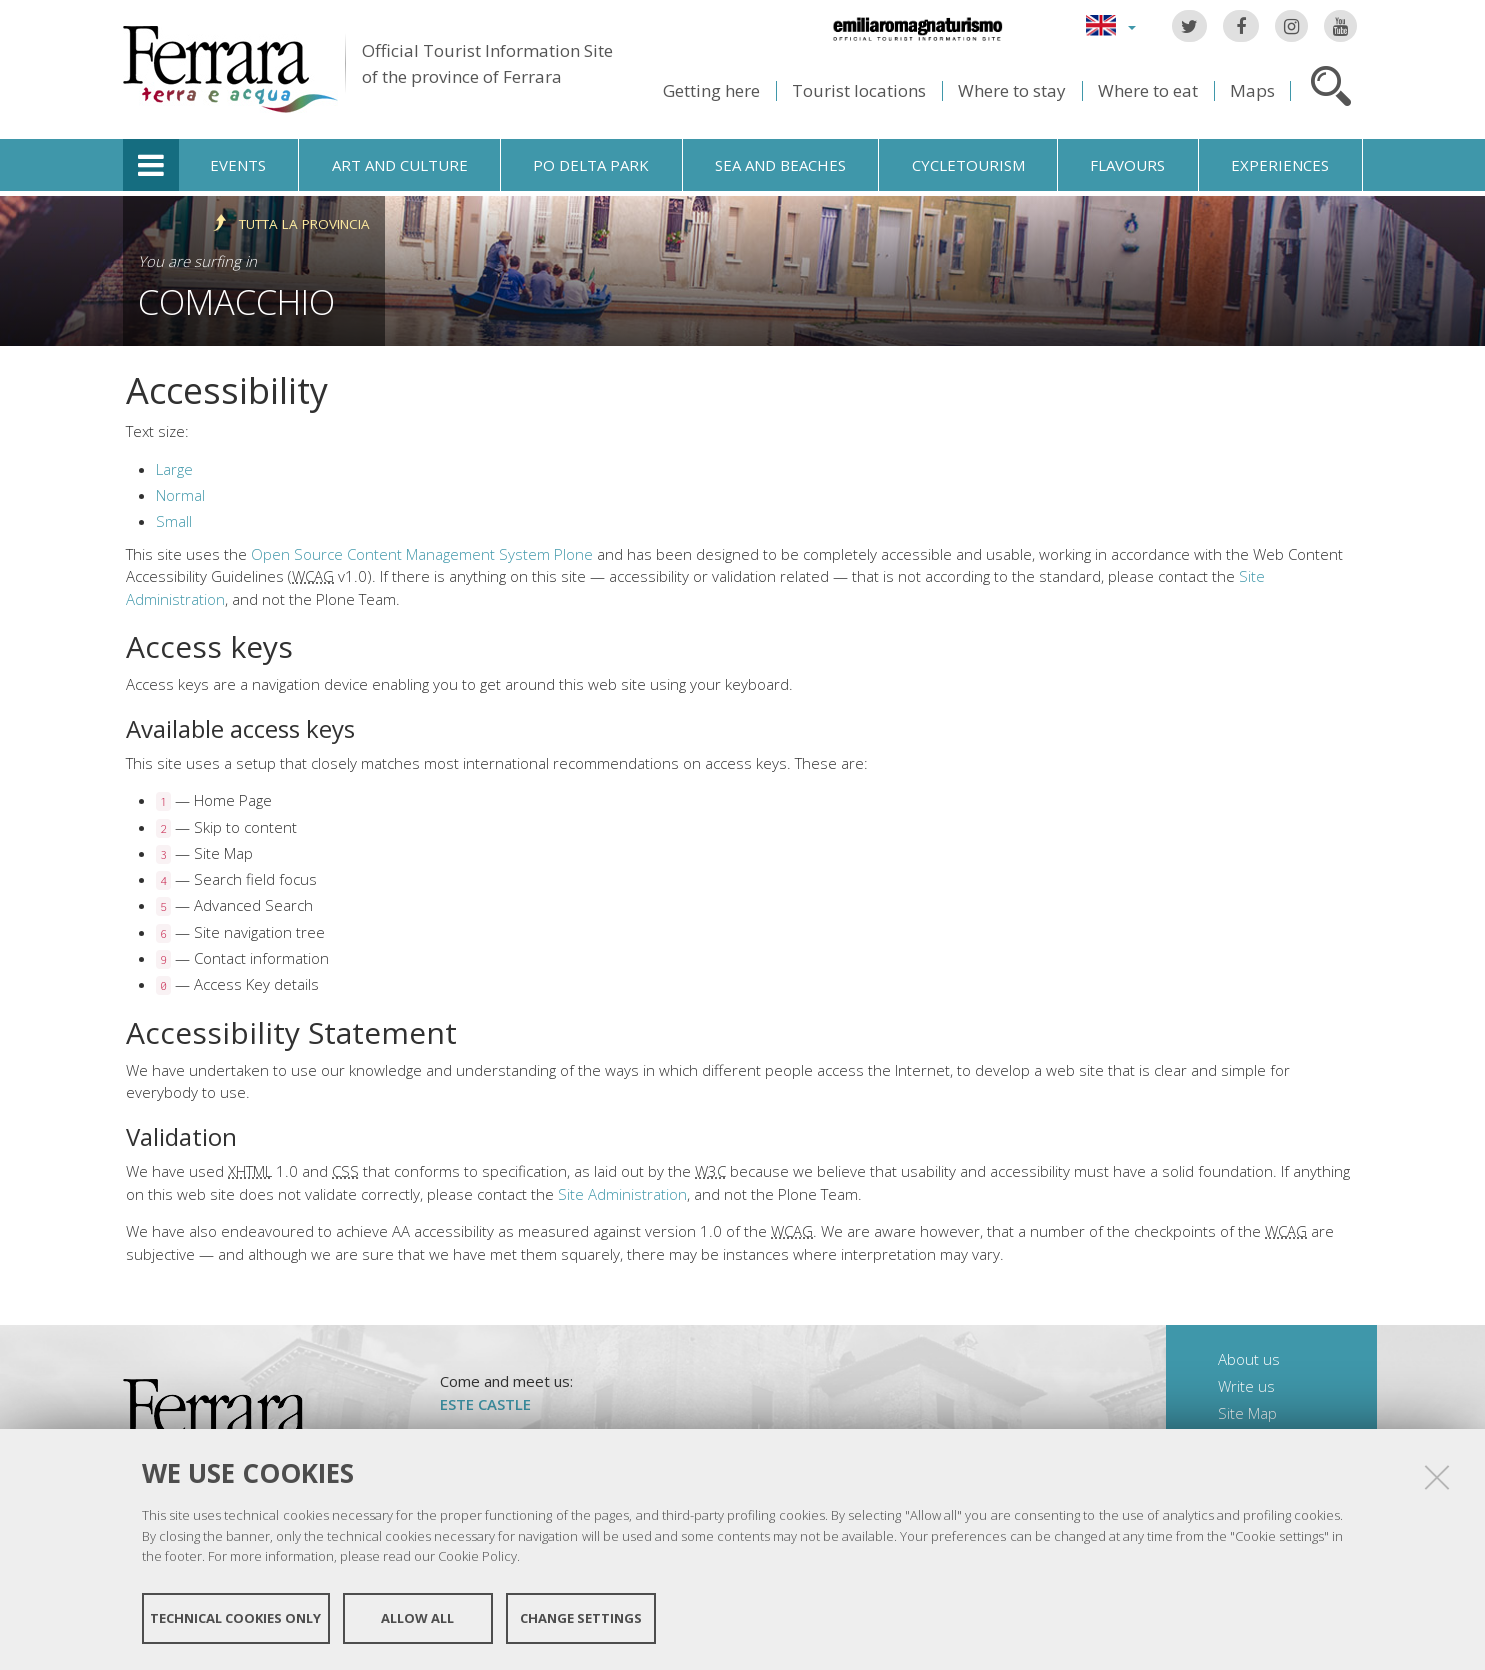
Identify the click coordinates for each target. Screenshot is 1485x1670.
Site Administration (622, 1194)
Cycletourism (968, 165)
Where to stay (1012, 90)
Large (174, 469)
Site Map (1247, 1413)
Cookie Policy (477, 1556)
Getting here (711, 90)
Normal (180, 495)
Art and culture (400, 165)
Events (238, 165)
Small (174, 521)
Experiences (1280, 165)
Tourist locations (859, 90)
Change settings (581, 1618)
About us (1249, 1359)
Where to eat (1148, 90)
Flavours (1127, 165)
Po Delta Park (591, 165)
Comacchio (236, 301)
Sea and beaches (780, 165)
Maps (1252, 90)
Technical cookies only (235, 1618)
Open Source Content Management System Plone (422, 554)
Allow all (417, 1618)
